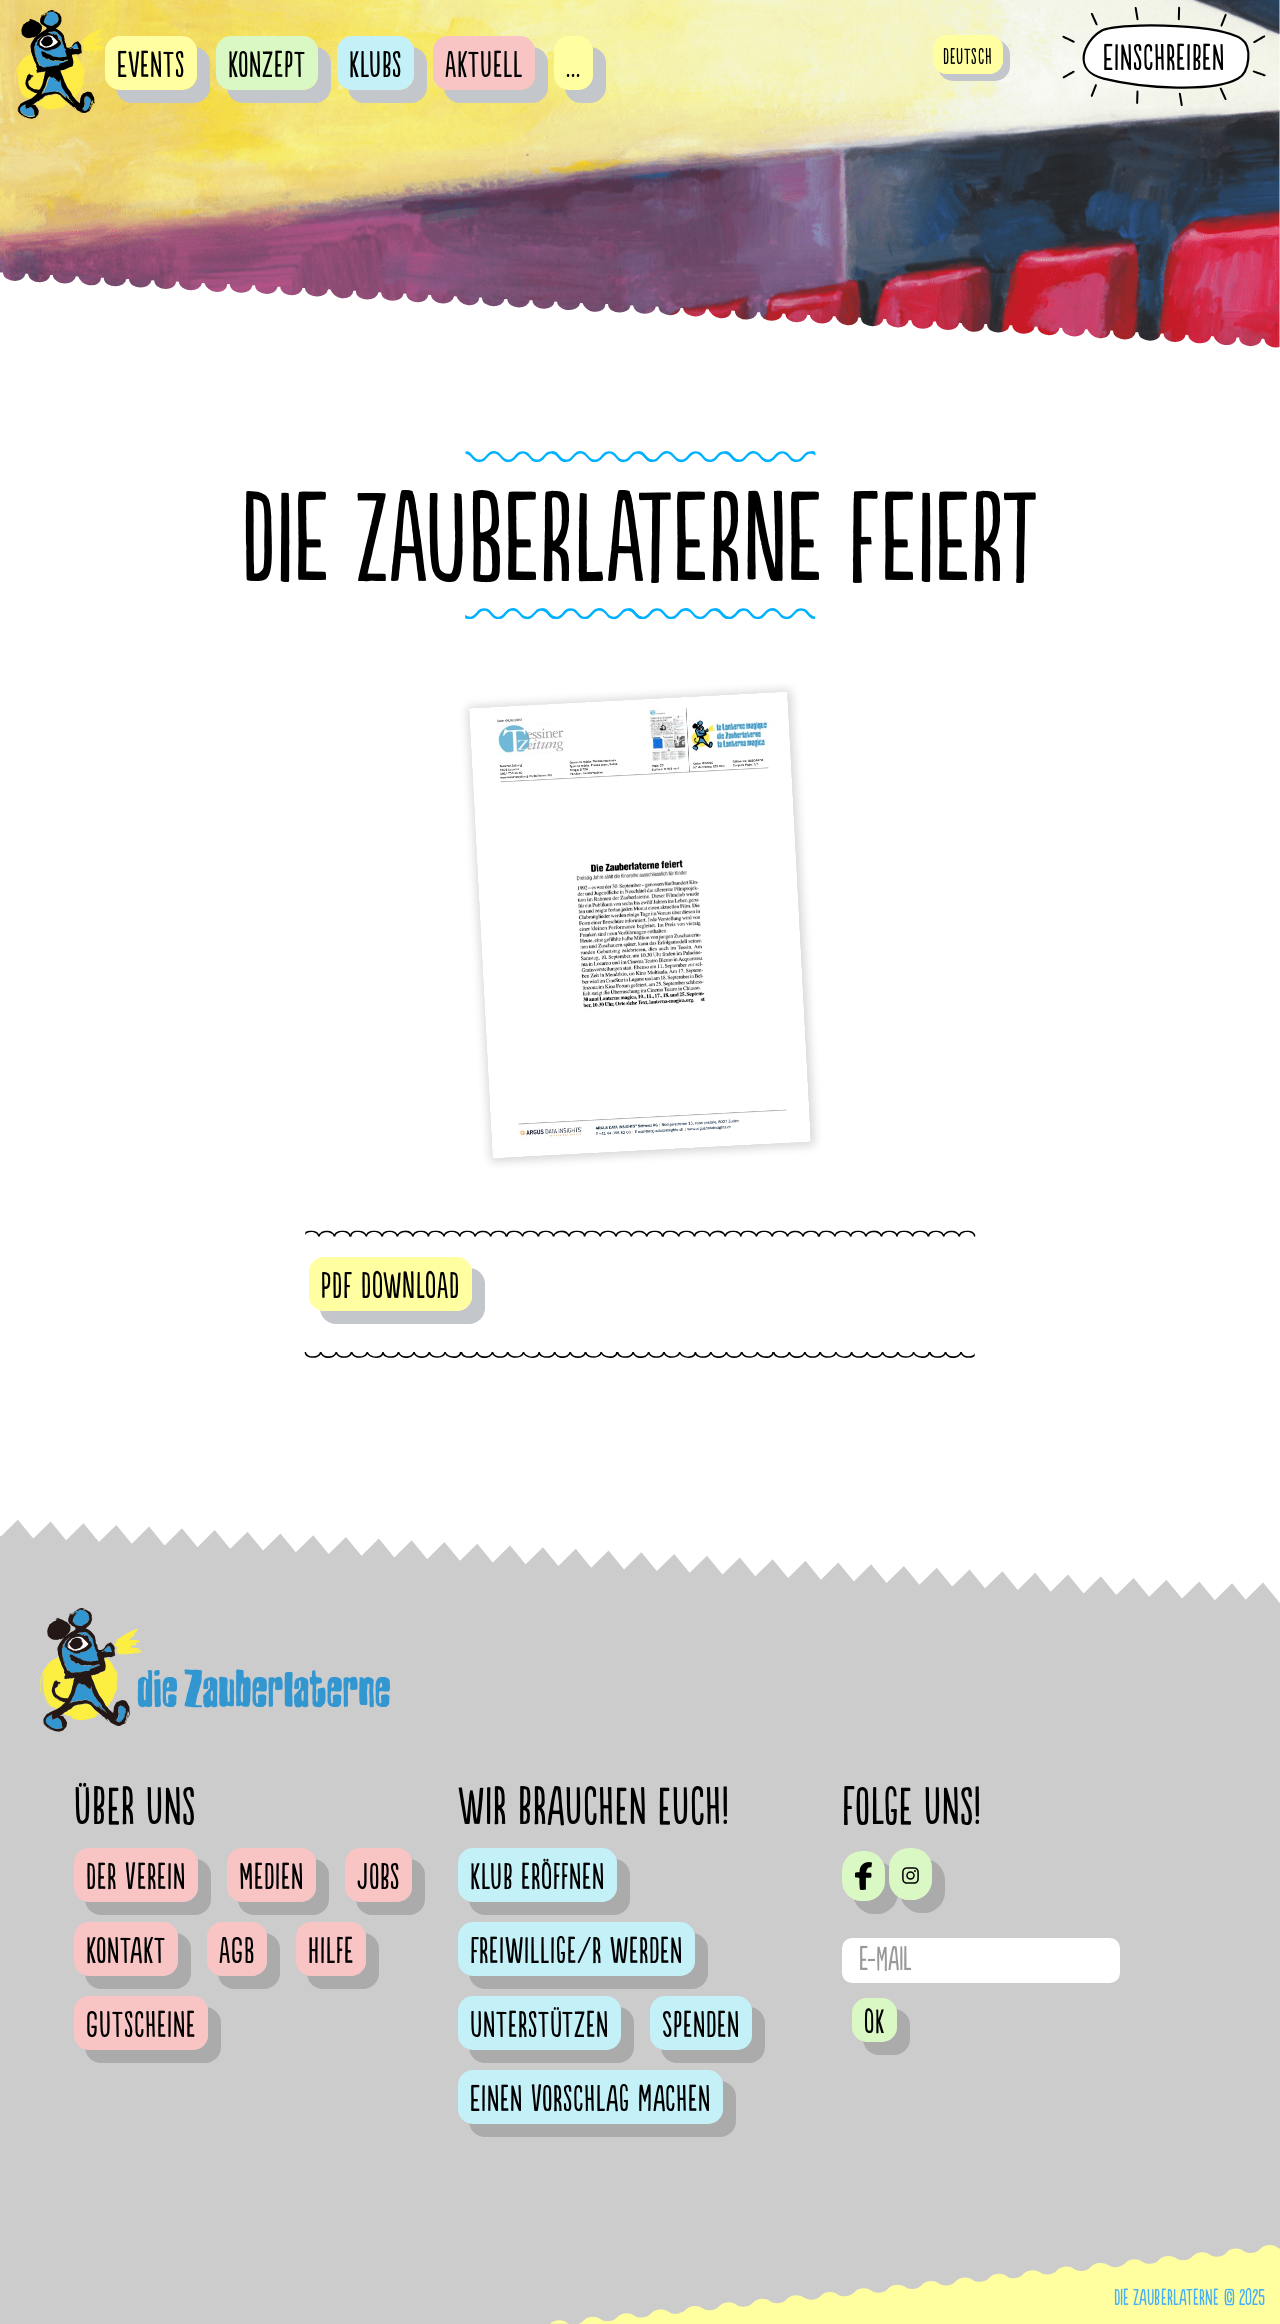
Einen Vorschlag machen (590, 2100)
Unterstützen (539, 2026)
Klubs (375, 66)
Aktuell (484, 66)
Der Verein (136, 1878)
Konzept (267, 66)
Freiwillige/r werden (576, 1952)
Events (151, 66)
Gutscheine (141, 2026)
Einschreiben (1164, 58)
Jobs (378, 1878)
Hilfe (331, 1952)
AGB (237, 1952)
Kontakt (126, 1952)
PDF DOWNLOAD (390, 1287)
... (573, 66)
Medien (271, 1878)
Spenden (701, 2026)
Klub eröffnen (537, 1878)
